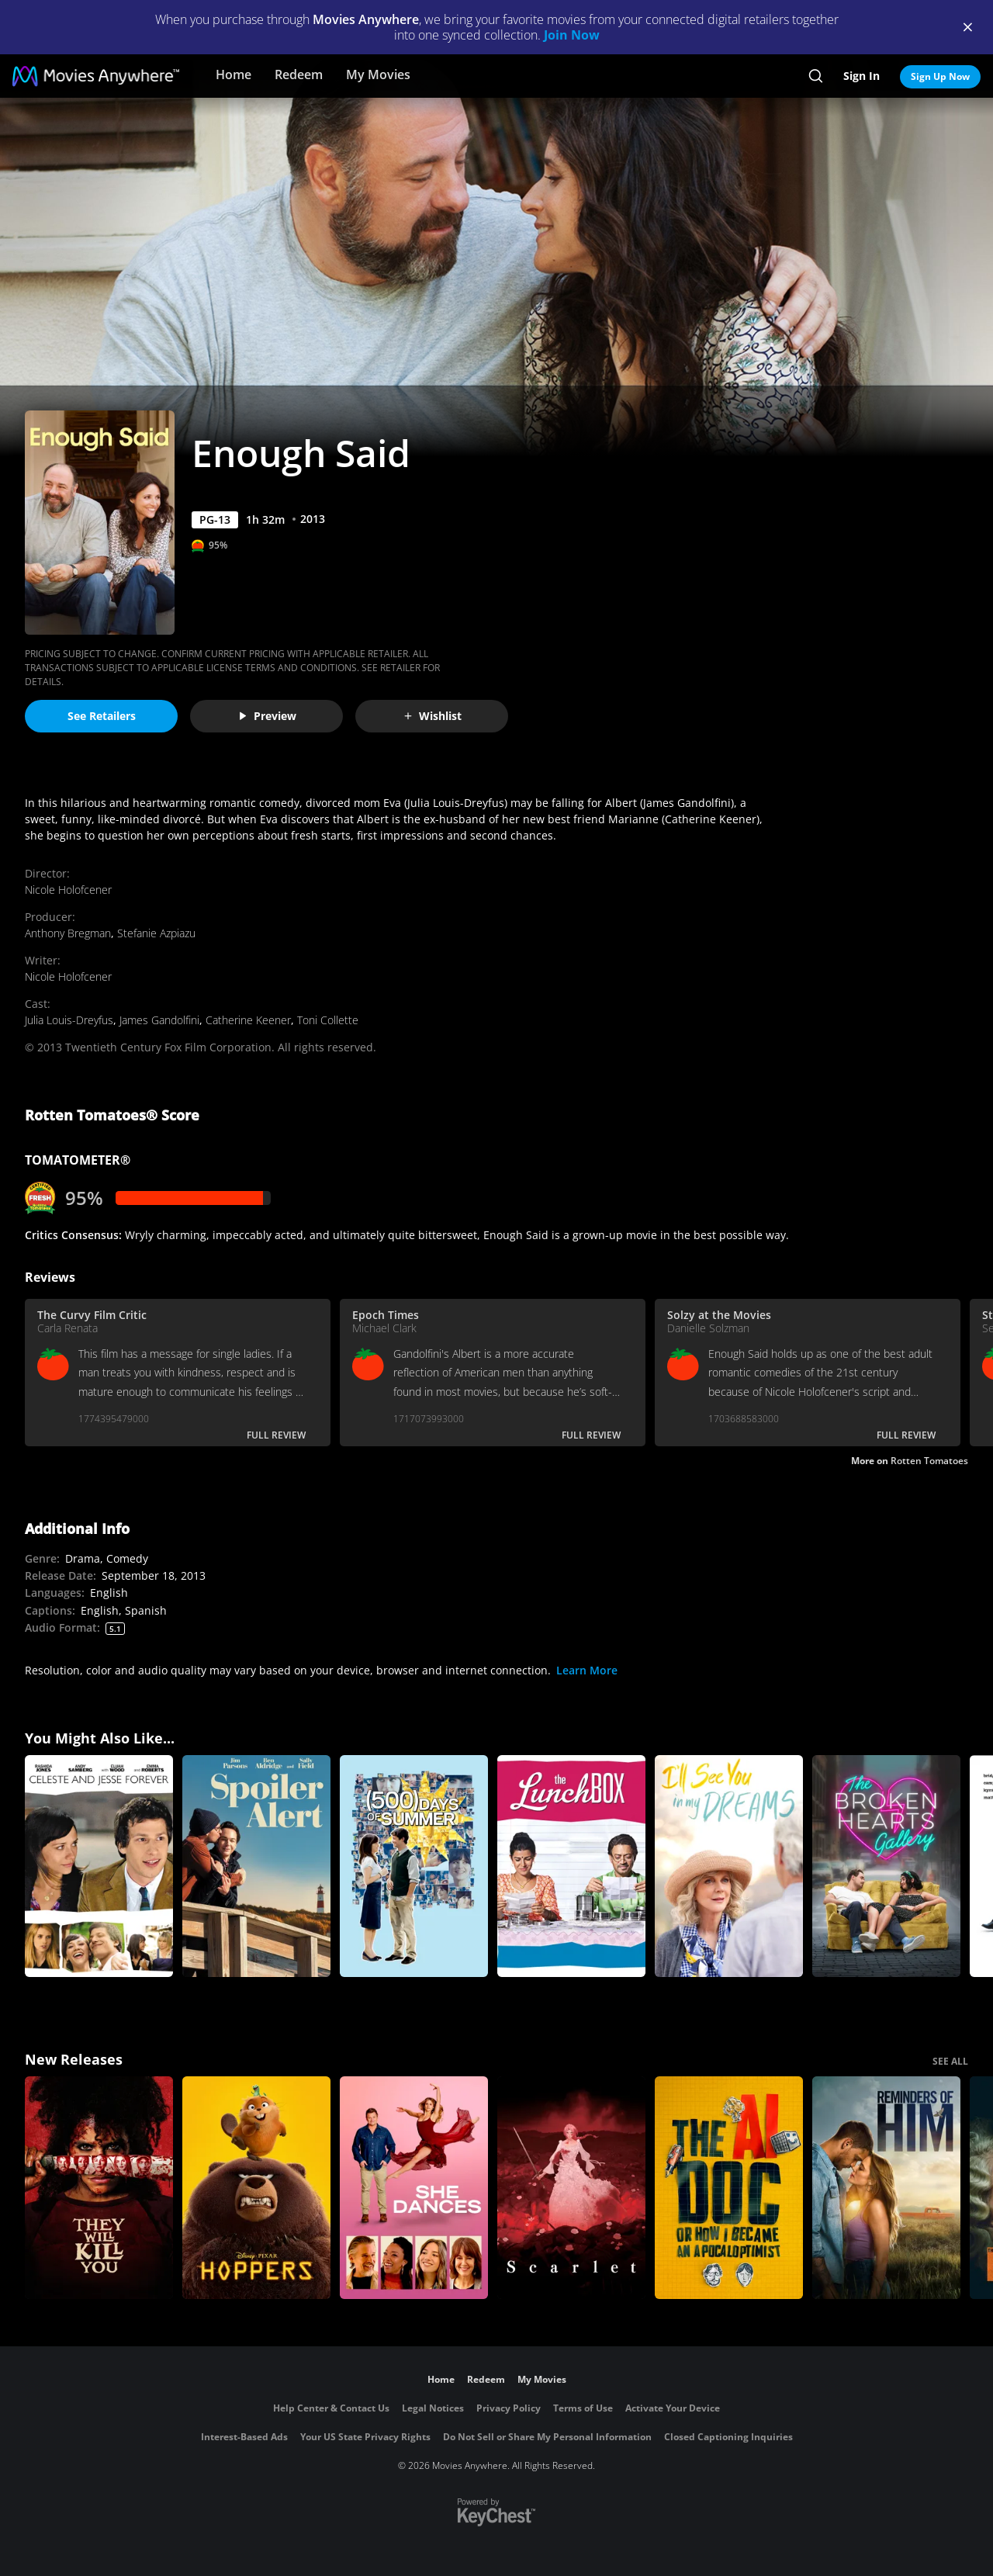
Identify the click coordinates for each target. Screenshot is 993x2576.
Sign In (861, 75)
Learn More (587, 1670)
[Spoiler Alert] (256, 1866)
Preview (266, 715)
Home (233, 74)
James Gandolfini (159, 1020)
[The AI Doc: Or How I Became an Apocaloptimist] (729, 2187)
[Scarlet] (571, 2187)
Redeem (299, 74)
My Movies (378, 74)
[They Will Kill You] (99, 2187)
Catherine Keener (248, 1020)
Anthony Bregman (68, 933)
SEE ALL (950, 2061)
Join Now (572, 34)
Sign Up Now (940, 76)
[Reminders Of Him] (886, 2187)
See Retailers (101, 715)
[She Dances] (414, 2187)
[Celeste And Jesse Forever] (99, 1866)
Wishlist (432, 715)
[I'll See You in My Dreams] (729, 1866)
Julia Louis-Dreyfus (69, 1020)
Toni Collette (327, 1020)
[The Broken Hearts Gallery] (886, 1866)
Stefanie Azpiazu (156, 933)
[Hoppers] (256, 2187)
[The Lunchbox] (571, 1866)
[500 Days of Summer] (414, 1866)
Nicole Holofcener (68, 889)
